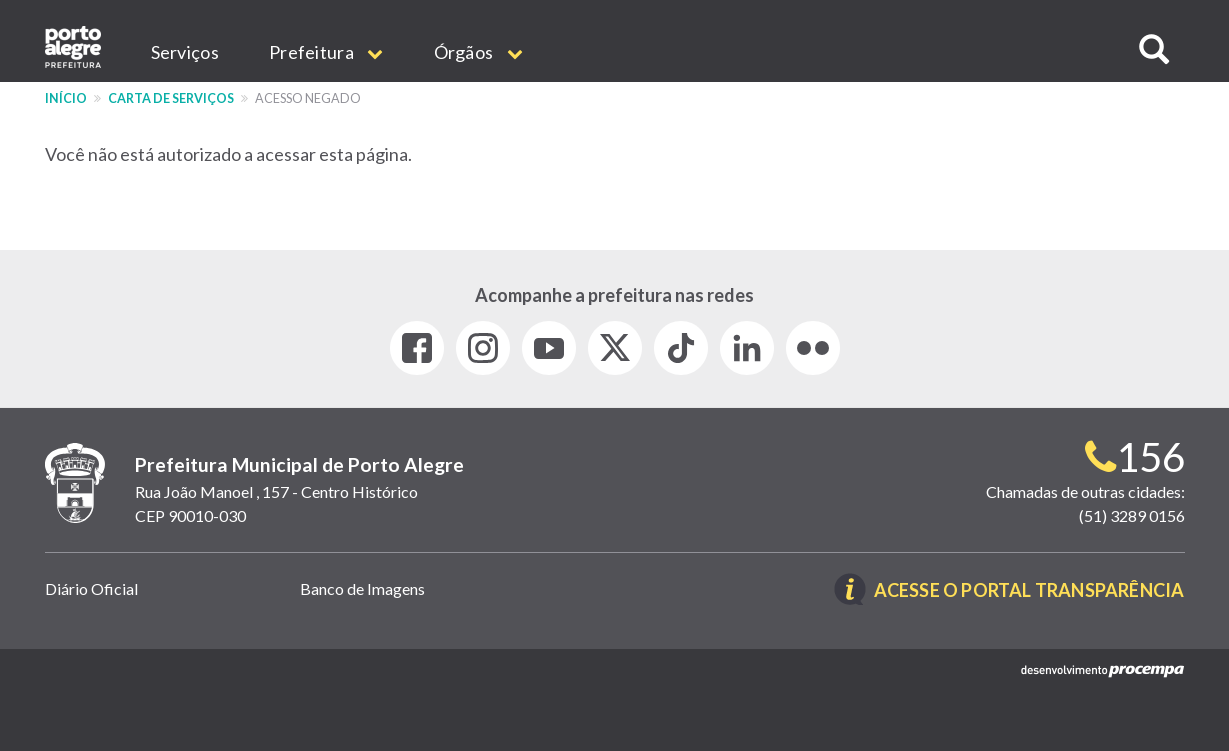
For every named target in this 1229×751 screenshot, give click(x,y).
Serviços (185, 52)
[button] (1154, 49)
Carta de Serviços (171, 98)
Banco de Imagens (362, 588)
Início (66, 98)
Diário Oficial (91, 588)
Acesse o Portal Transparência (1029, 591)
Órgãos (478, 52)
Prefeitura (326, 52)
